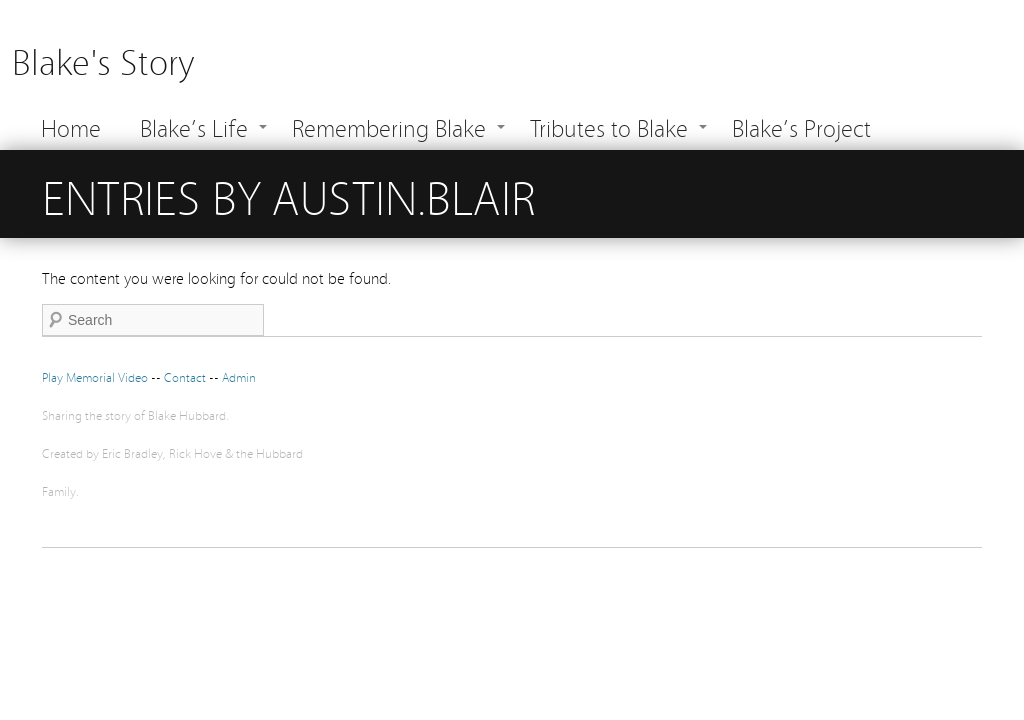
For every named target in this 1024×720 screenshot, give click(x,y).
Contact (186, 376)
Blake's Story (103, 59)
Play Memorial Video (95, 376)
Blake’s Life (194, 126)
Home (71, 126)
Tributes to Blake (609, 126)
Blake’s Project (801, 126)
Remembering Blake (389, 126)
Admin (239, 376)
